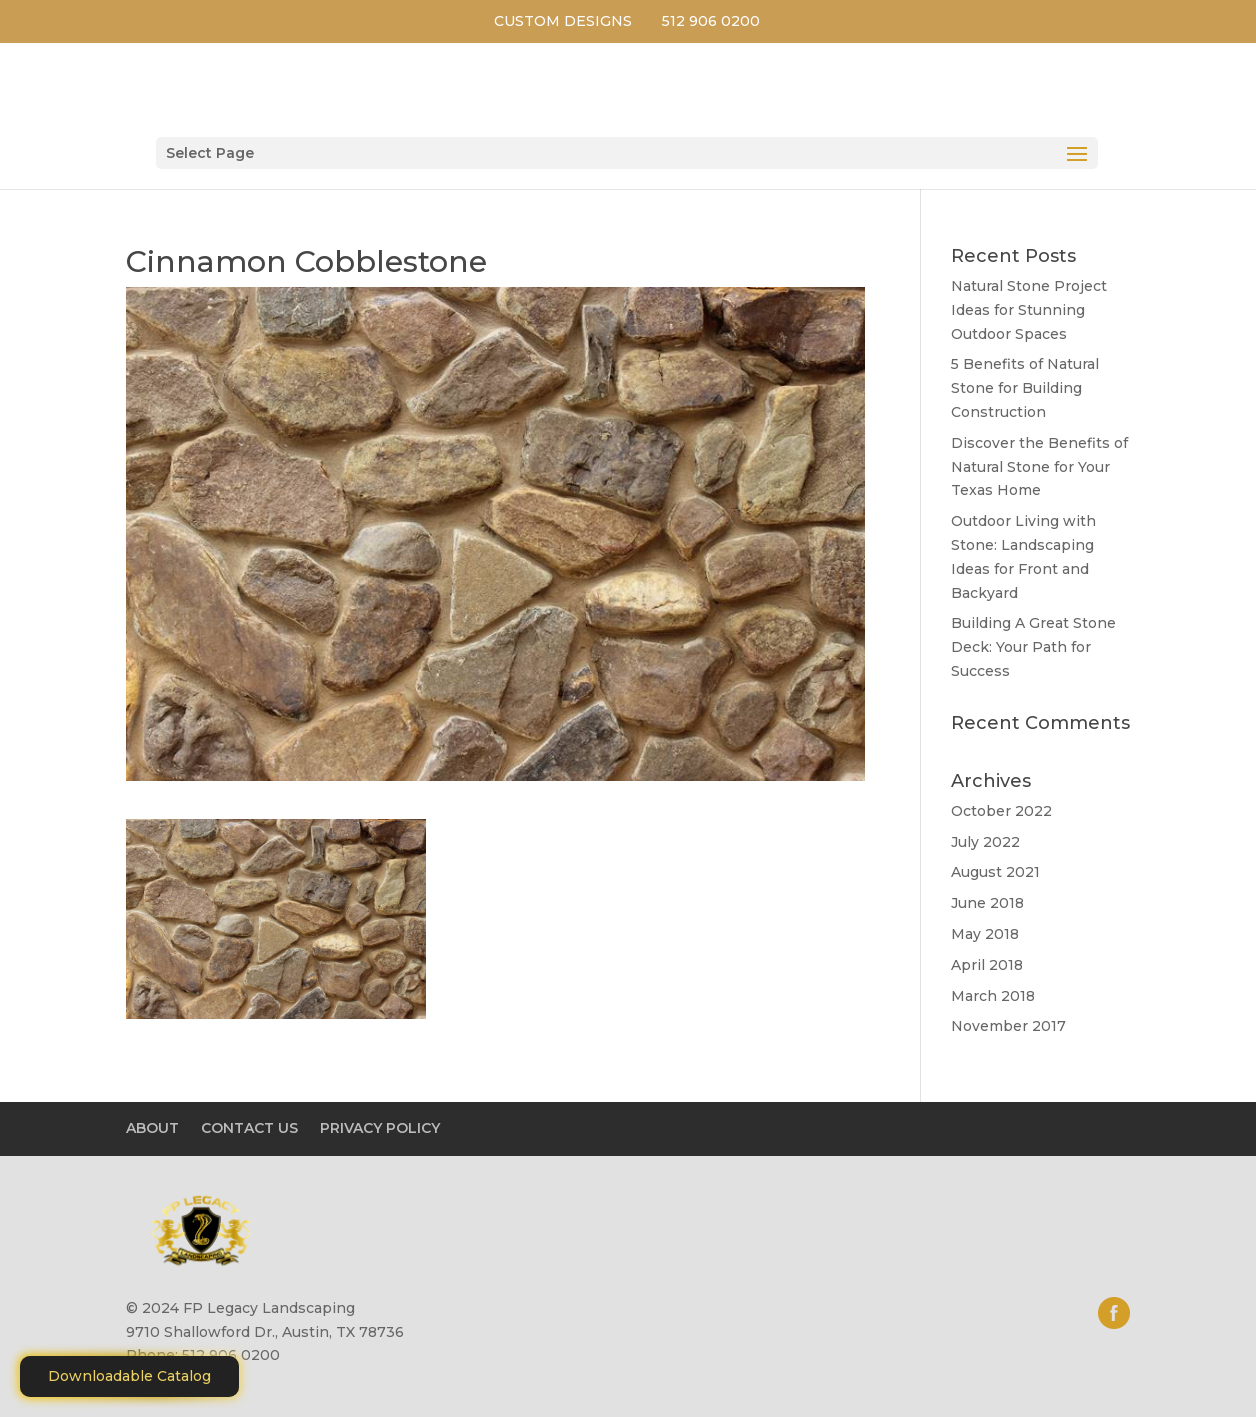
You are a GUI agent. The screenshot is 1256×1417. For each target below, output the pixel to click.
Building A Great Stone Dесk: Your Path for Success (1033, 647)
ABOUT (152, 1128)
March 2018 (993, 996)
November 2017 (1008, 1026)
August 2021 (995, 872)
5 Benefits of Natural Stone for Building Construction (1025, 388)
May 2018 (985, 934)
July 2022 (985, 842)
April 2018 (987, 965)
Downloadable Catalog (129, 1376)
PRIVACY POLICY (380, 1128)
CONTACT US (249, 1128)
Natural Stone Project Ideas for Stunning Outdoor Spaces (1029, 310)
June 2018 (987, 903)
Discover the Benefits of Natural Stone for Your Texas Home (1039, 467)
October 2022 (1001, 811)
